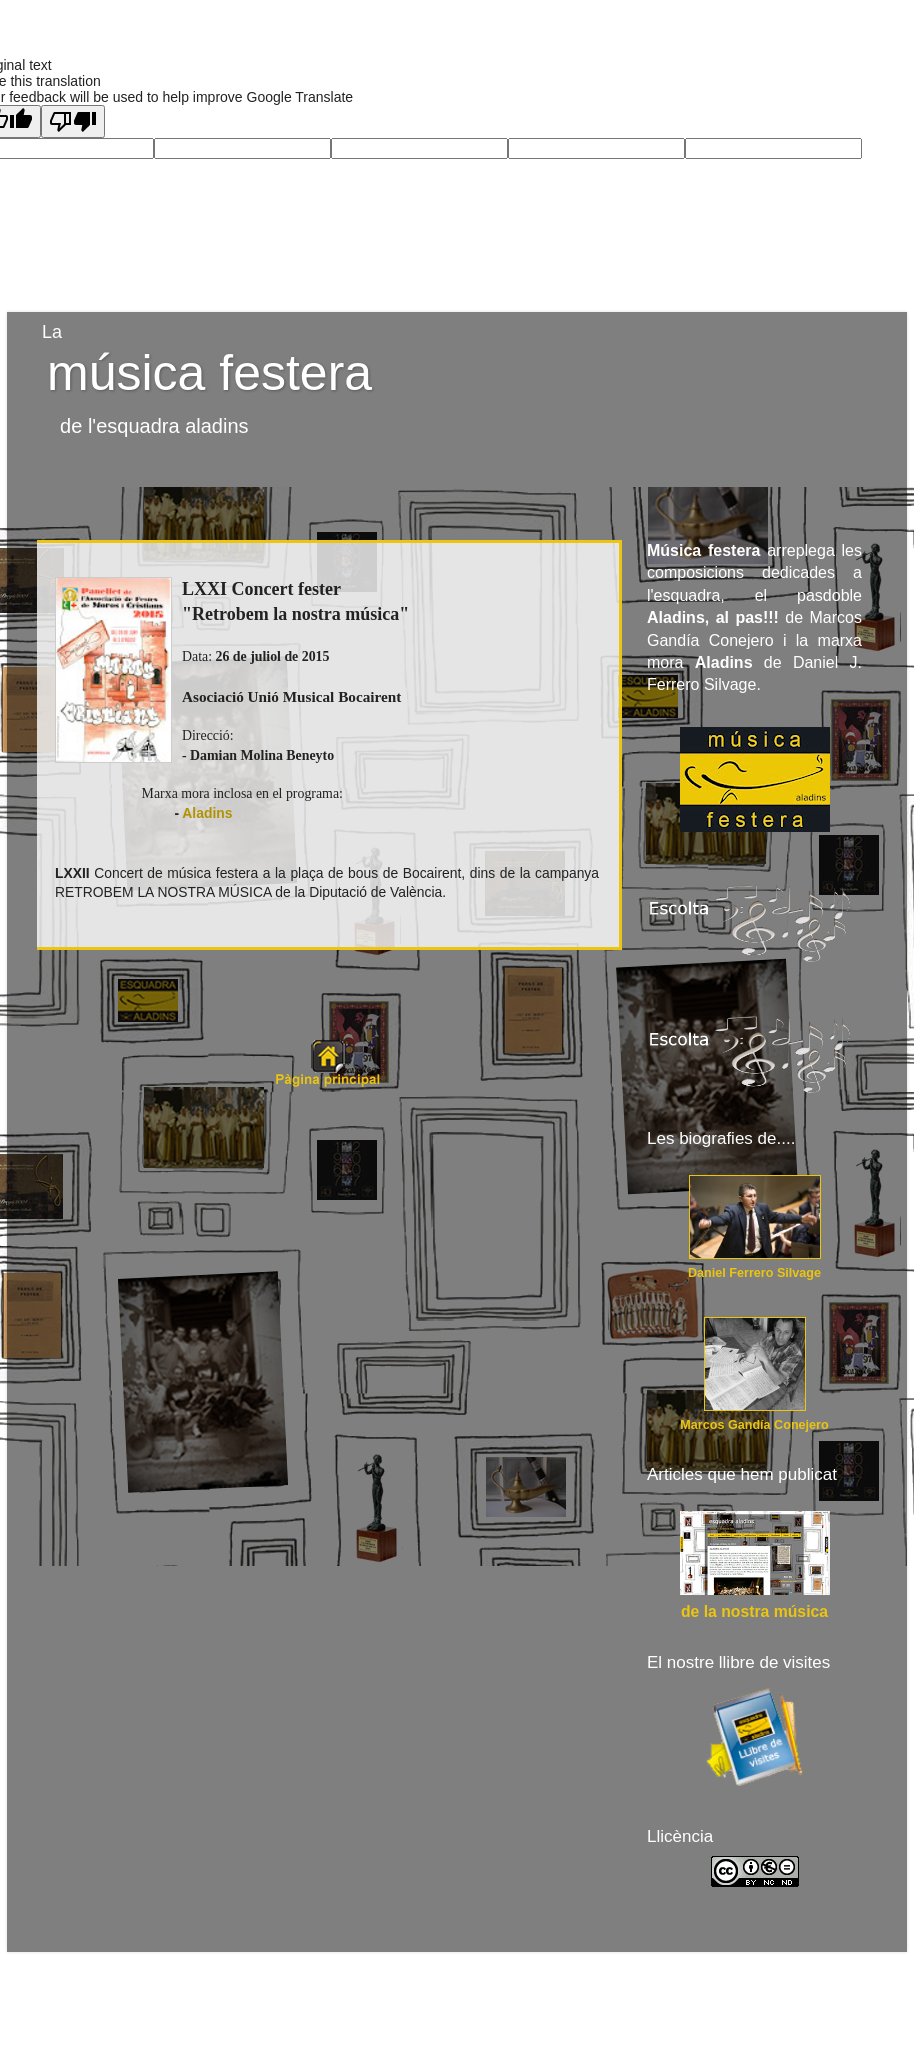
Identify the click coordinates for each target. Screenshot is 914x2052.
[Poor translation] (73, 121)
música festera (209, 373)
